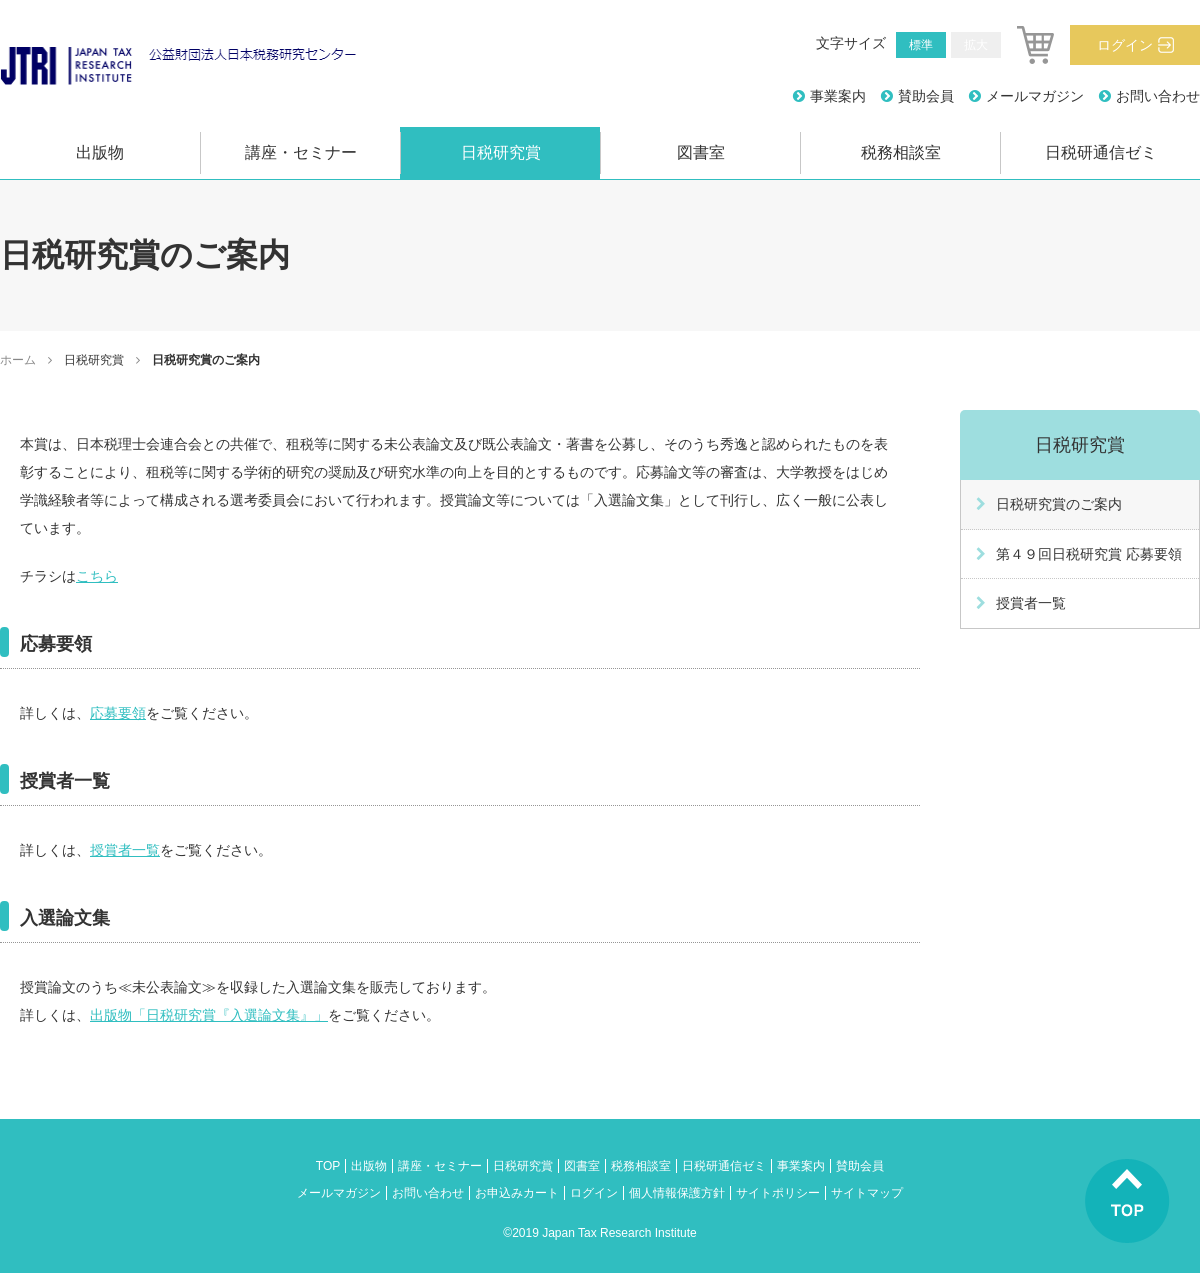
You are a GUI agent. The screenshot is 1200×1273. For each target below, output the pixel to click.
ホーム (18, 360)
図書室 (701, 152)
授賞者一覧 (125, 850)
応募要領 (118, 713)
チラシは (48, 576)
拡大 (976, 45)
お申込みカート (517, 1193)
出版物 (100, 152)
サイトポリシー (778, 1193)
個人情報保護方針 (677, 1193)
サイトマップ (867, 1193)
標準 (921, 45)
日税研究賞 (501, 152)
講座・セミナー (301, 152)
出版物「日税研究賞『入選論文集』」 (209, 1015)
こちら (97, 576)
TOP (328, 1166)
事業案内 (838, 96)
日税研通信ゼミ (1101, 152)
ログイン (1125, 45)
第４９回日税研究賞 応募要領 (1089, 554)
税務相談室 (901, 152)
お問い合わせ (1158, 96)
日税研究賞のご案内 (1059, 504)
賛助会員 (926, 96)
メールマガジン (1035, 96)
